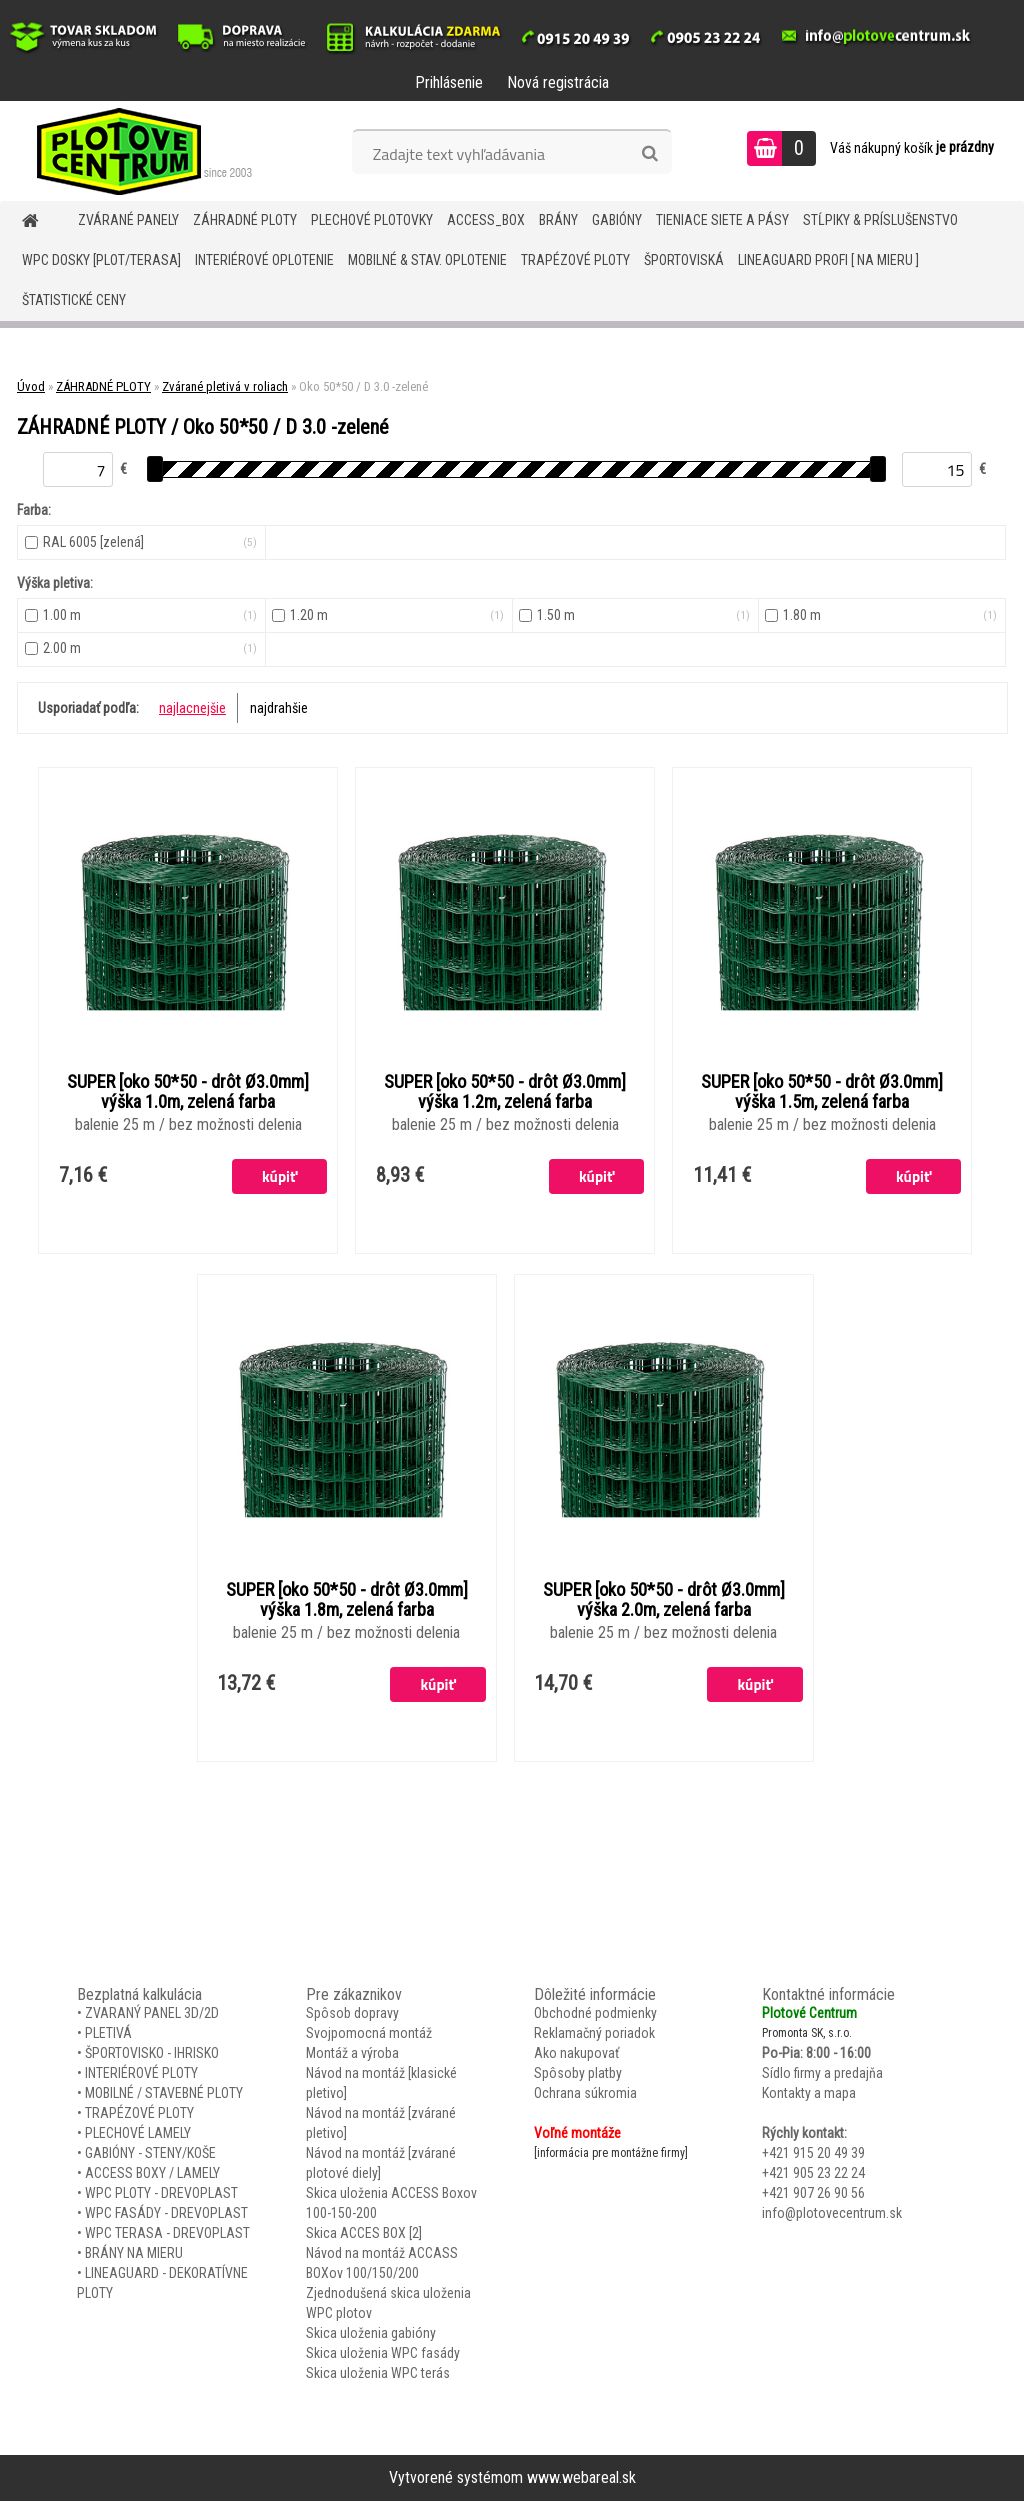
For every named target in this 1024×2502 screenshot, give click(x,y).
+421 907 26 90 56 (813, 2194)
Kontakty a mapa (809, 2094)
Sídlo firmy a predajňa (822, 2074)
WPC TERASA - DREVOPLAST (167, 2234)
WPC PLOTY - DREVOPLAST (161, 2194)
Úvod (31, 386)
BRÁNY (558, 220)
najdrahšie (279, 708)
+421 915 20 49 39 (813, 2154)
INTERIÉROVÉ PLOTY (141, 2074)
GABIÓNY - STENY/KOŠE (150, 2154)
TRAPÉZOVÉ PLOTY (575, 260)
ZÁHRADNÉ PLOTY (245, 220)
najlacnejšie (192, 708)
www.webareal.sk (581, 2478)
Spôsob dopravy (352, 2014)
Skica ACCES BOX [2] (364, 2234)
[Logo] (137, 151)
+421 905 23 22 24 (813, 2174)
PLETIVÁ (108, 2034)
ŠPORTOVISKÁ (684, 260)
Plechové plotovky (372, 220)
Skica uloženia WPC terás (378, 2374)
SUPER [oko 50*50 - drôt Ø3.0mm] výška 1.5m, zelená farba (822, 1093)
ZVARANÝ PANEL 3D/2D (152, 2014)
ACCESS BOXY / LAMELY (152, 2174)
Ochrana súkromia (585, 2094)
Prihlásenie (449, 82)
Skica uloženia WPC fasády (383, 2354)
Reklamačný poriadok (594, 2034)
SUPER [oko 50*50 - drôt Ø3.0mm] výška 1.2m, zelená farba (505, 1093)
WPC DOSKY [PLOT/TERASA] (101, 260)
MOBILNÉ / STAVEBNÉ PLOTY (164, 2094)
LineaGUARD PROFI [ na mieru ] (828, 260)
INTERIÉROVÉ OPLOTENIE (264, 260)
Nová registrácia (558, 82)
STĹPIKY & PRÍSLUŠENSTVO (880, 220)
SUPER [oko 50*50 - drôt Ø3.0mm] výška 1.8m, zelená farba (347, 1601)
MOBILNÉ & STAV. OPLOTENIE (427, 260)
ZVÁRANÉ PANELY (128, 220)
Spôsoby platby (578, 2074)
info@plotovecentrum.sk (832, 2214)
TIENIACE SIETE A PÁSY (722, 220)
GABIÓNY (617, 220)
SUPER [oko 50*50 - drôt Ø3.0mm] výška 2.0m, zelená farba (664, 1601)
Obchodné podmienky (595, 2014)
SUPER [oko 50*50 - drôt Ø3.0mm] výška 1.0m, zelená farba (188, 1093)
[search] (649, 154)
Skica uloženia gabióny (371, 2334)
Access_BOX (486, 220)
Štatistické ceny (74, 300)
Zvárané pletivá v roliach (225, 386)
